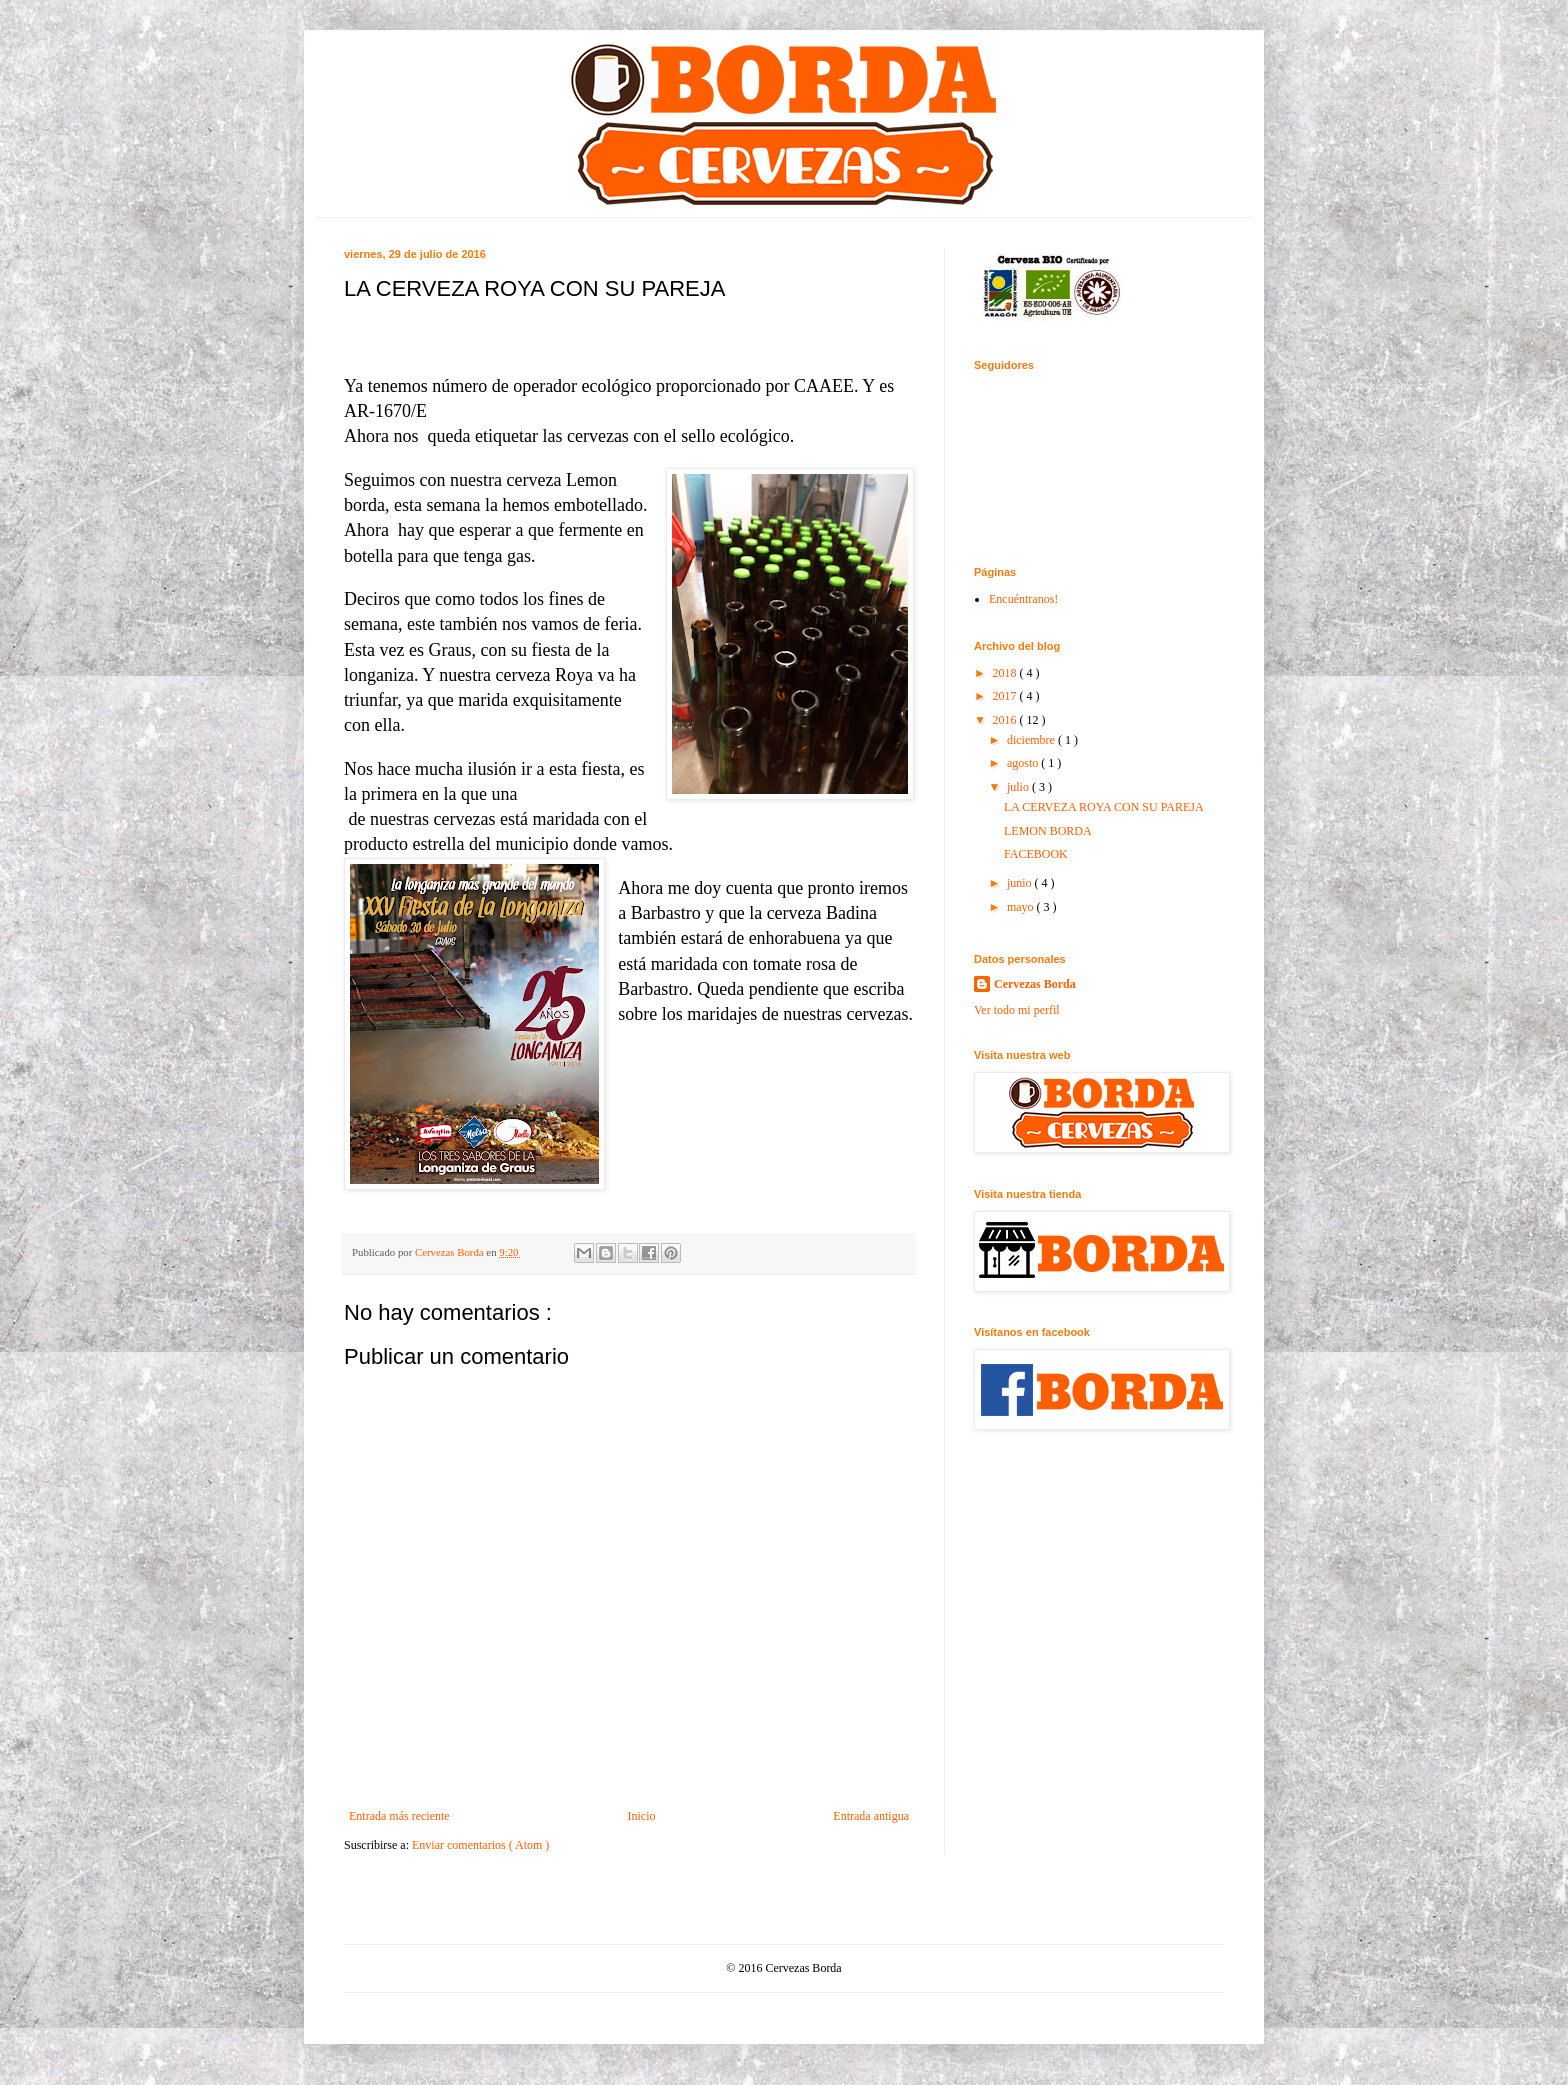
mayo (1022, 907)
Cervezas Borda (1035, 984)
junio (1021, 883)
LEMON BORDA (1048, 831)
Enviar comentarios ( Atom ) (480, 1845)
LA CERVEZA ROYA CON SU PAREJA (1104, 807)
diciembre (1032, 740)
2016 (1006, 720)
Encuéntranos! (1023, 599)
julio (1019, 787)
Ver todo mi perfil (1017, 1010)
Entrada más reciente (399, 1816)
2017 (1006, 696)
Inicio (641, 1816)
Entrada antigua (871, 1816)
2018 (1006, 673)
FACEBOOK (1036, 854)
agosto (1024, 763)
